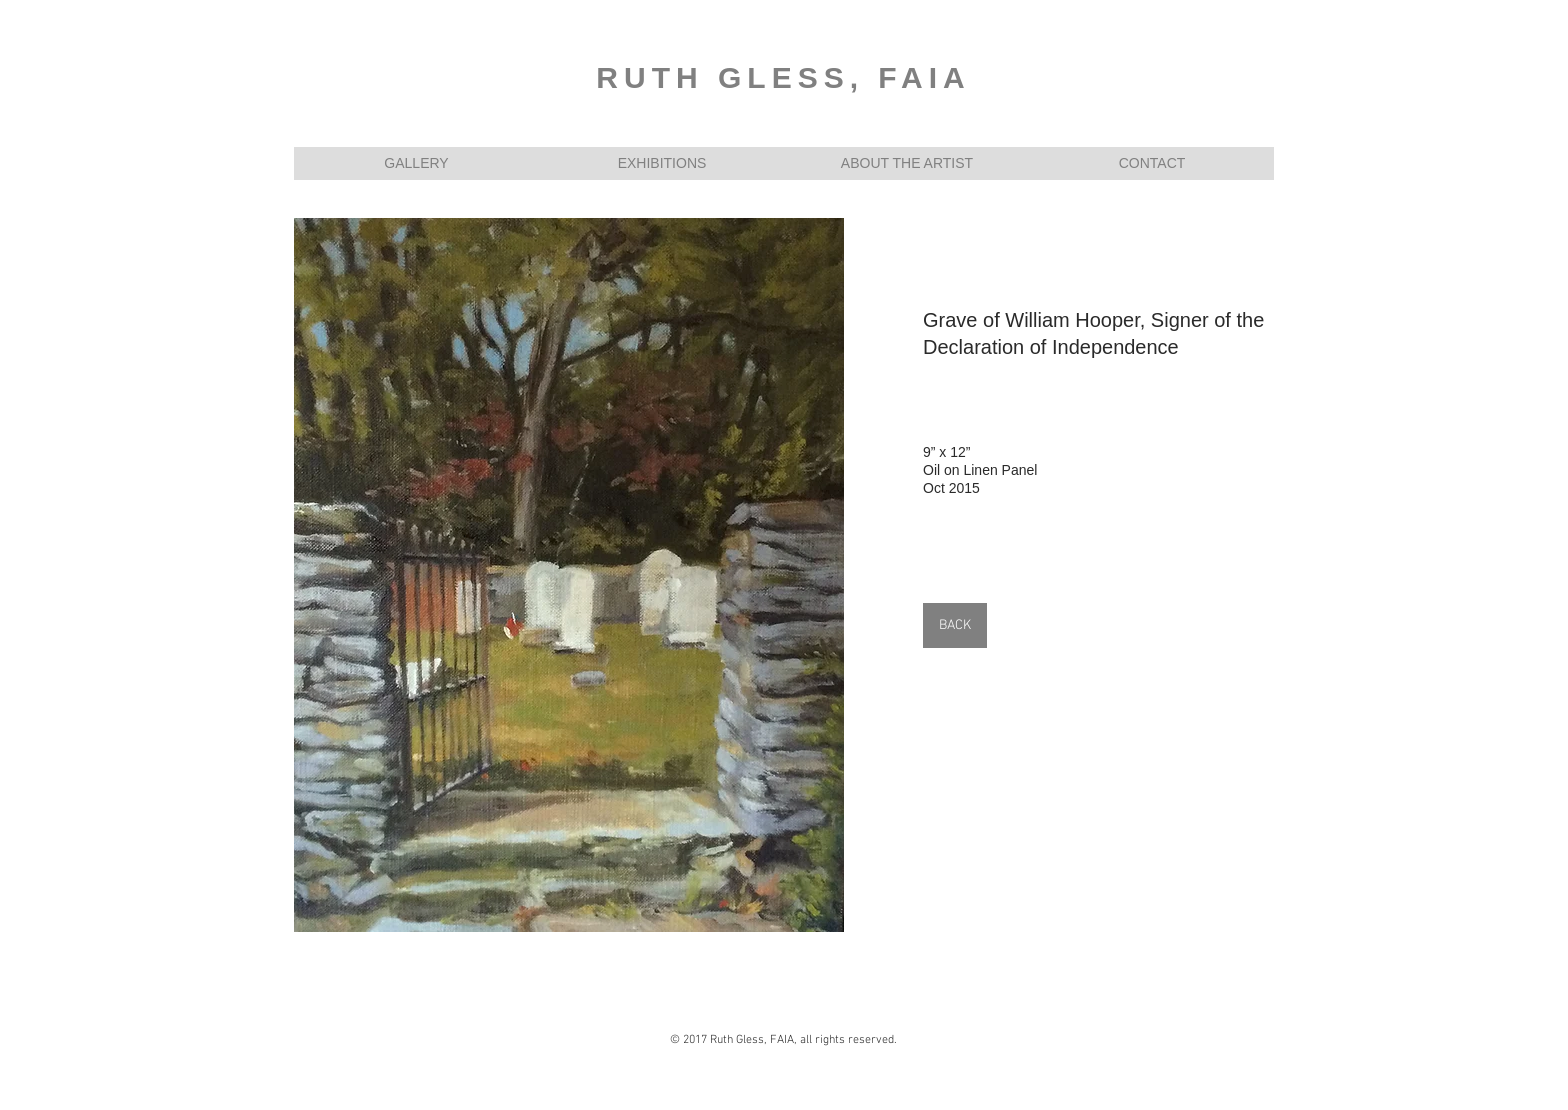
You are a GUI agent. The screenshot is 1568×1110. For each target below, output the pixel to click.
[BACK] (955, 625)
